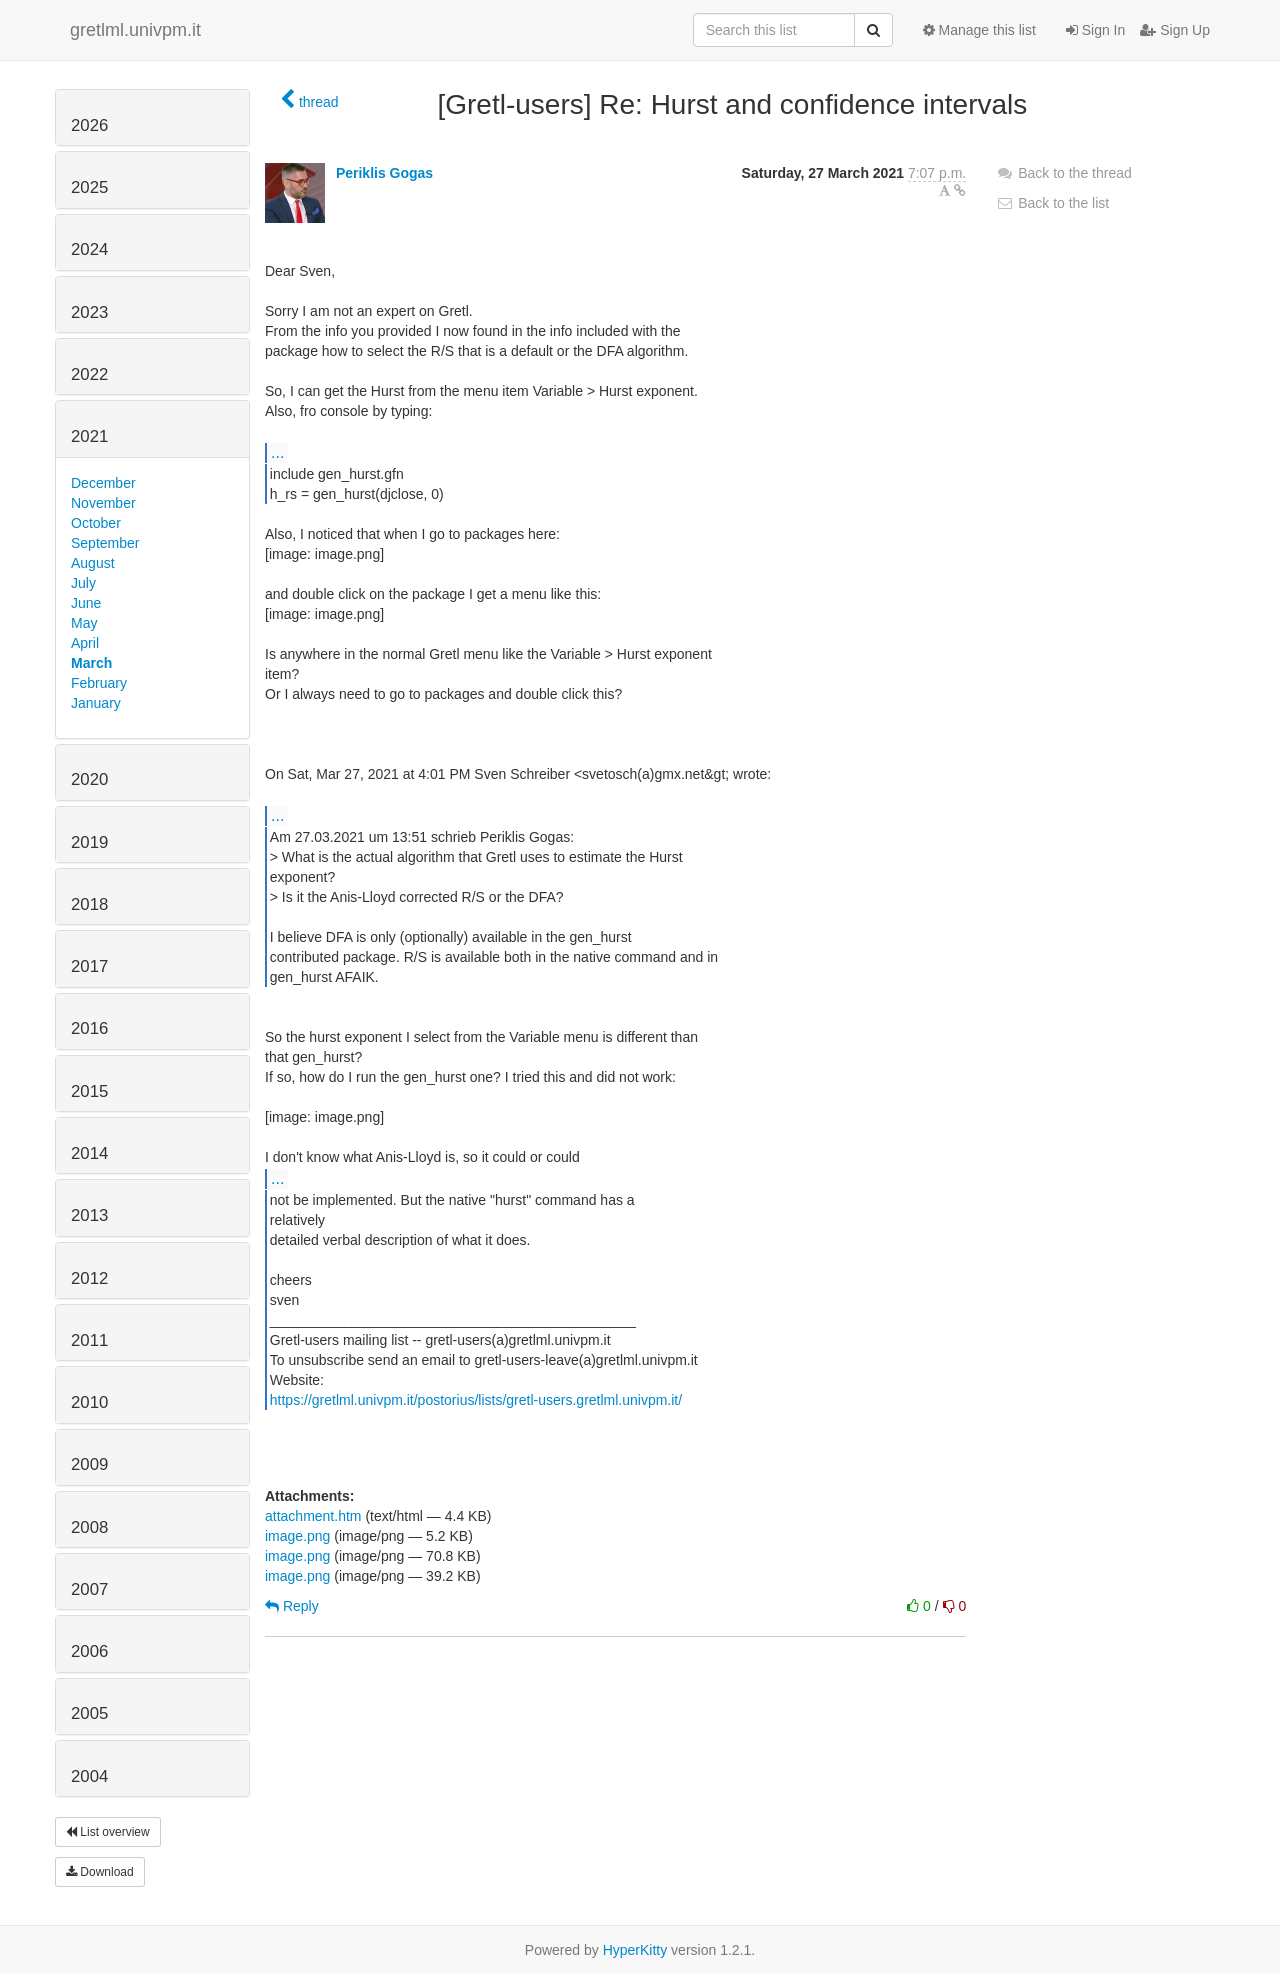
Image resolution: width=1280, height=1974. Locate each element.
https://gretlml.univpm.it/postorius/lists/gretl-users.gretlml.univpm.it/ (476, 1400)
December (103, 483)
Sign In (1095, 30)
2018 (89, 904)
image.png (297, 1536)
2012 (89, 1278)
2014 (89, 1153)
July (83, 583)
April (85, 643)
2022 (89, 374)
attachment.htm (313, 1516)
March (91, 663)
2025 (89, 187)
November (103, 503)
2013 (89, 1215)
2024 (89, 249)
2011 (89, 1340)
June (86, 603)
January (96, 703)
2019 (89, 842)
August (93, 563)
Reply (292, 1606)
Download (100, 1872)
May (84, 623)
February (99, 683)
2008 (89, 1527)
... (277, 452)
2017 (89, 966)
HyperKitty (635, 1950)
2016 (89, 1028)
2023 (89, 312)
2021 (89, 436)
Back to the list (1052, 203)
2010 (89, 1402)
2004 (89, 1776)
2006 (89, 1651)
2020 (89, 779)
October (96, 523)
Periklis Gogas (384, 173)
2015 (89, 1091)
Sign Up (1175, 30)
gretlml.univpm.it (135, 30)
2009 (89, 1464)
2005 (89, 1713)
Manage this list (979, 30)
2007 (89, 1589)
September (105, 543)
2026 (89, 125)
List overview (108, 1832)
